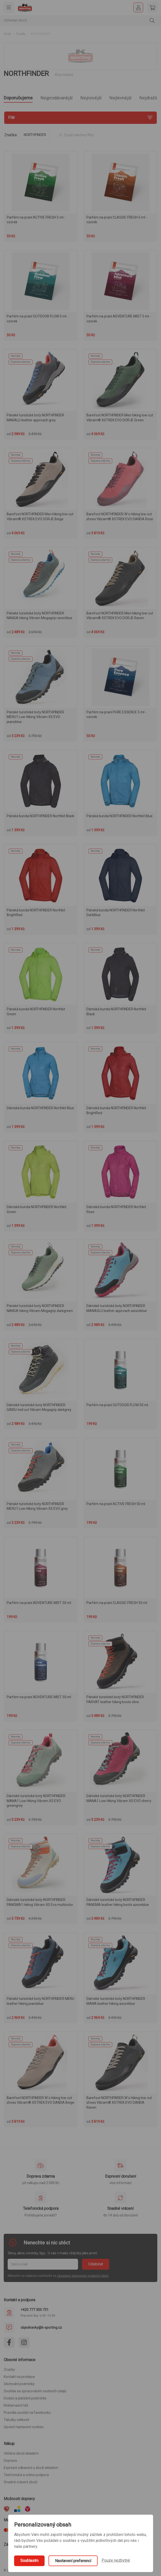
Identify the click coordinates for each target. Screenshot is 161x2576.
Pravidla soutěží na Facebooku (27, 2413)
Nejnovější (91, 97)
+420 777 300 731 (35, 2310)
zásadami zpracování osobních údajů (82, 2276)
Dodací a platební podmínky (25, 2398)
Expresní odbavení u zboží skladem (31, 2468)
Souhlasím (29, 2560)
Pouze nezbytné (116, 2560)
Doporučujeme (18, 97)
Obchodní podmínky (19, 2384)
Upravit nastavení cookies (24, 2427)
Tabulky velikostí (16, 2420)
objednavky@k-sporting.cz (41, 2327)
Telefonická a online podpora (26, 2475)
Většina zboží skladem (21, 2453)
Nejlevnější (120, 97)
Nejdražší (148, 97)
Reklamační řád (16, 2405)
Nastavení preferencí (73, 2560)
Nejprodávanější (57, 97)
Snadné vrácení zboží (20, 2482)
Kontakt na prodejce (19, 2377)
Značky (21, 34)
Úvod (7, 34)
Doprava (10, 2461)
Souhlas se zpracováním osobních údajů (35, 2391)
